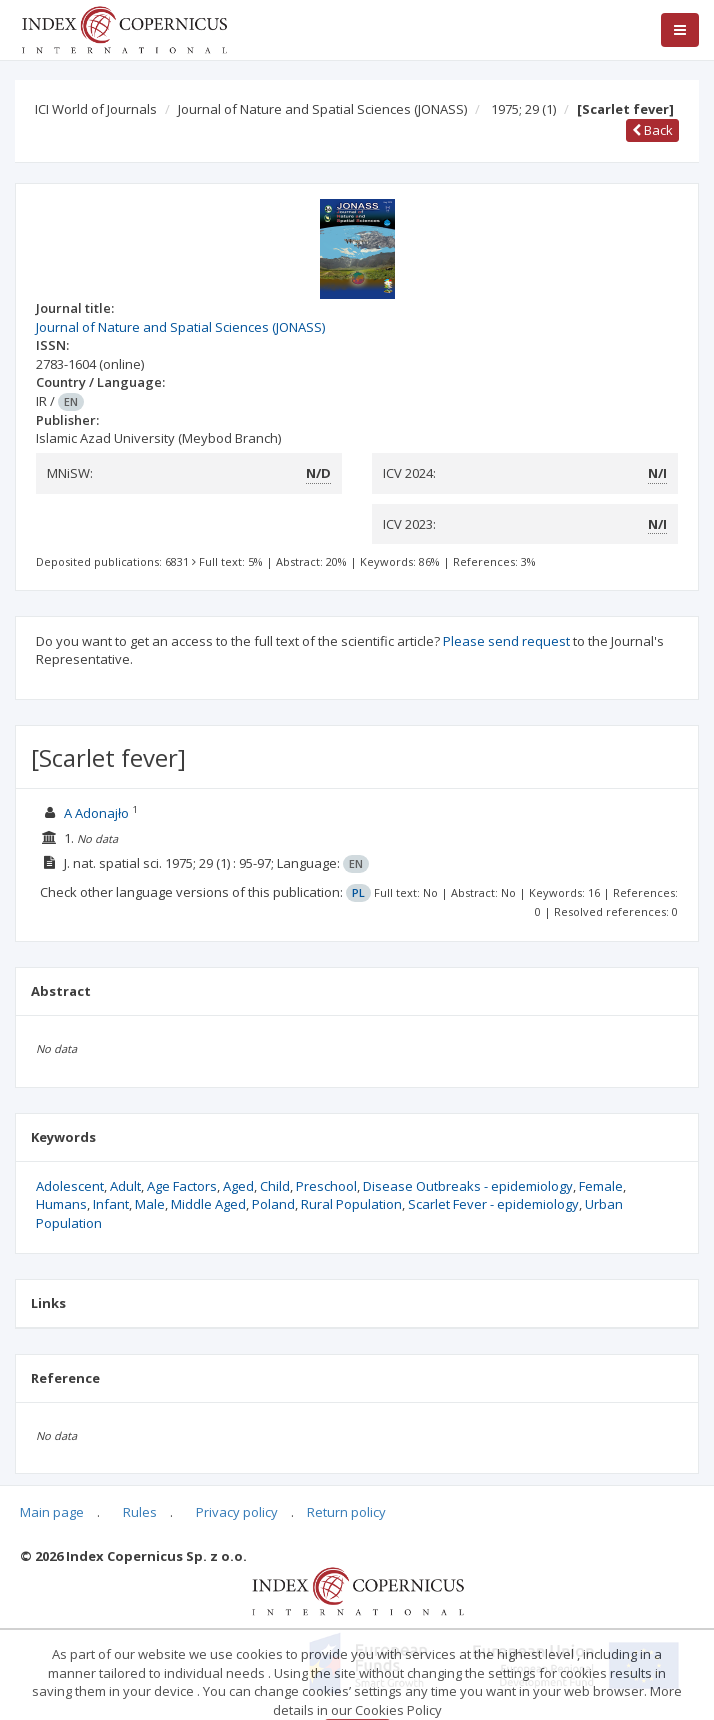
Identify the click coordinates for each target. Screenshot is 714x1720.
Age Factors (182, 1186)
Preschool (326, 1186)
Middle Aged (208, 1204)
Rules (140, 1512)
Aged (238, 1186)
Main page (52, 1512)
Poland (273, 1204)
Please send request (506, 641)
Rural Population (351, 1204)
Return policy (346, 1512)
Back (652, 130)
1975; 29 (523, 109)
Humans (61, 1204)
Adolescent (70, 1186)
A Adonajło (96, 813)
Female (601, 1186)
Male (150, 1204)
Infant (111, 1204)
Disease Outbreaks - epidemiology (468, 1186)
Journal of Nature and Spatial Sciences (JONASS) (322, 109)
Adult (125, 1186)
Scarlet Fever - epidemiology (493, 1204)
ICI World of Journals (96, 109)
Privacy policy (237, 1512)
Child (275, 1186)
